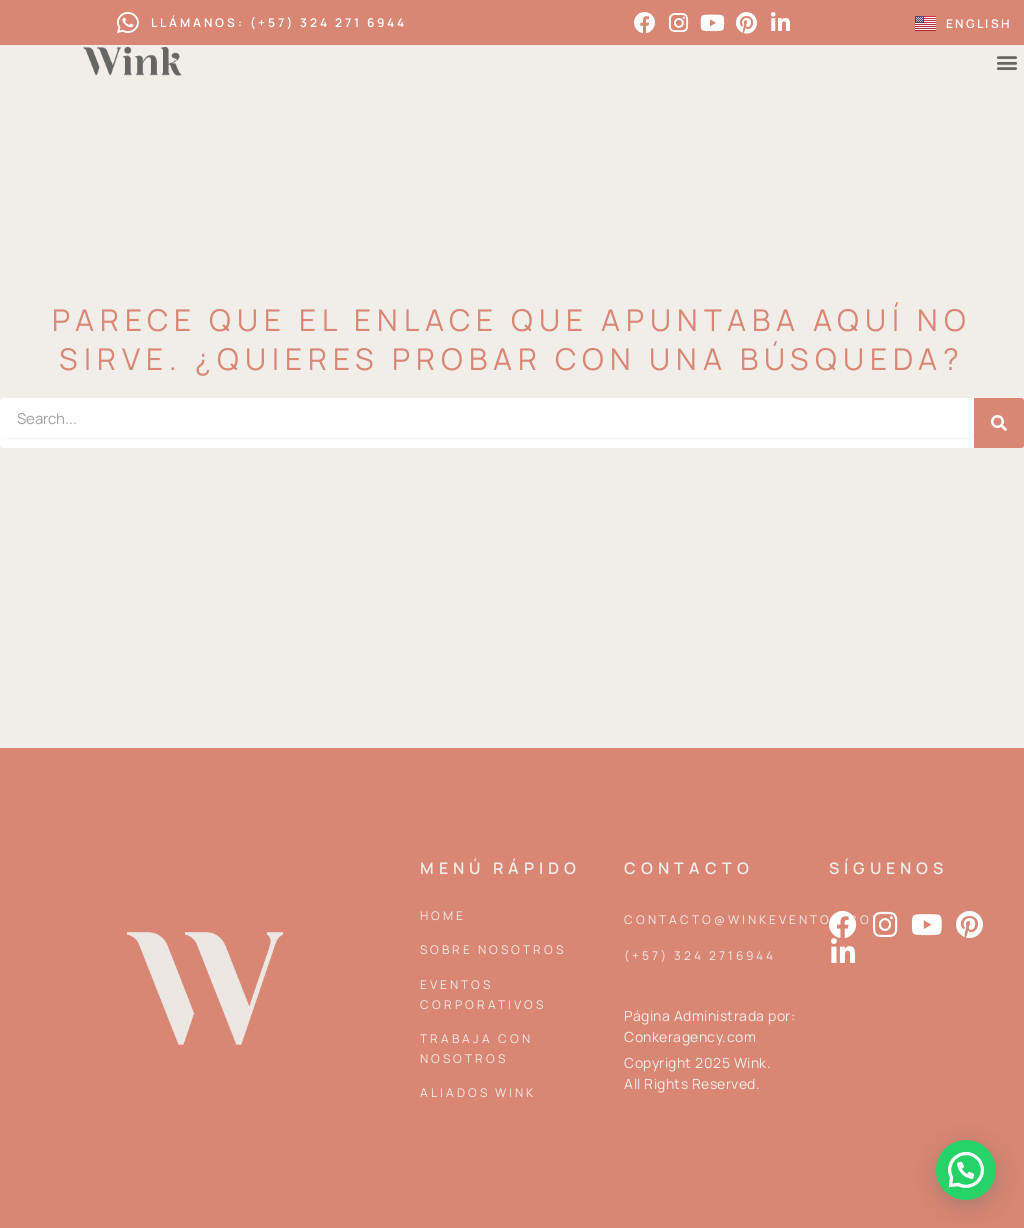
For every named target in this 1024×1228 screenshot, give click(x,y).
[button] (966, 1170)
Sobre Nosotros (493, 949)
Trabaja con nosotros (476, 1048)
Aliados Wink (478, 1092)
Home (443, 915)
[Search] (999, 423)
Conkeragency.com (690, 1036)
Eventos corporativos (483, 994)
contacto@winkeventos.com (754, 919)
